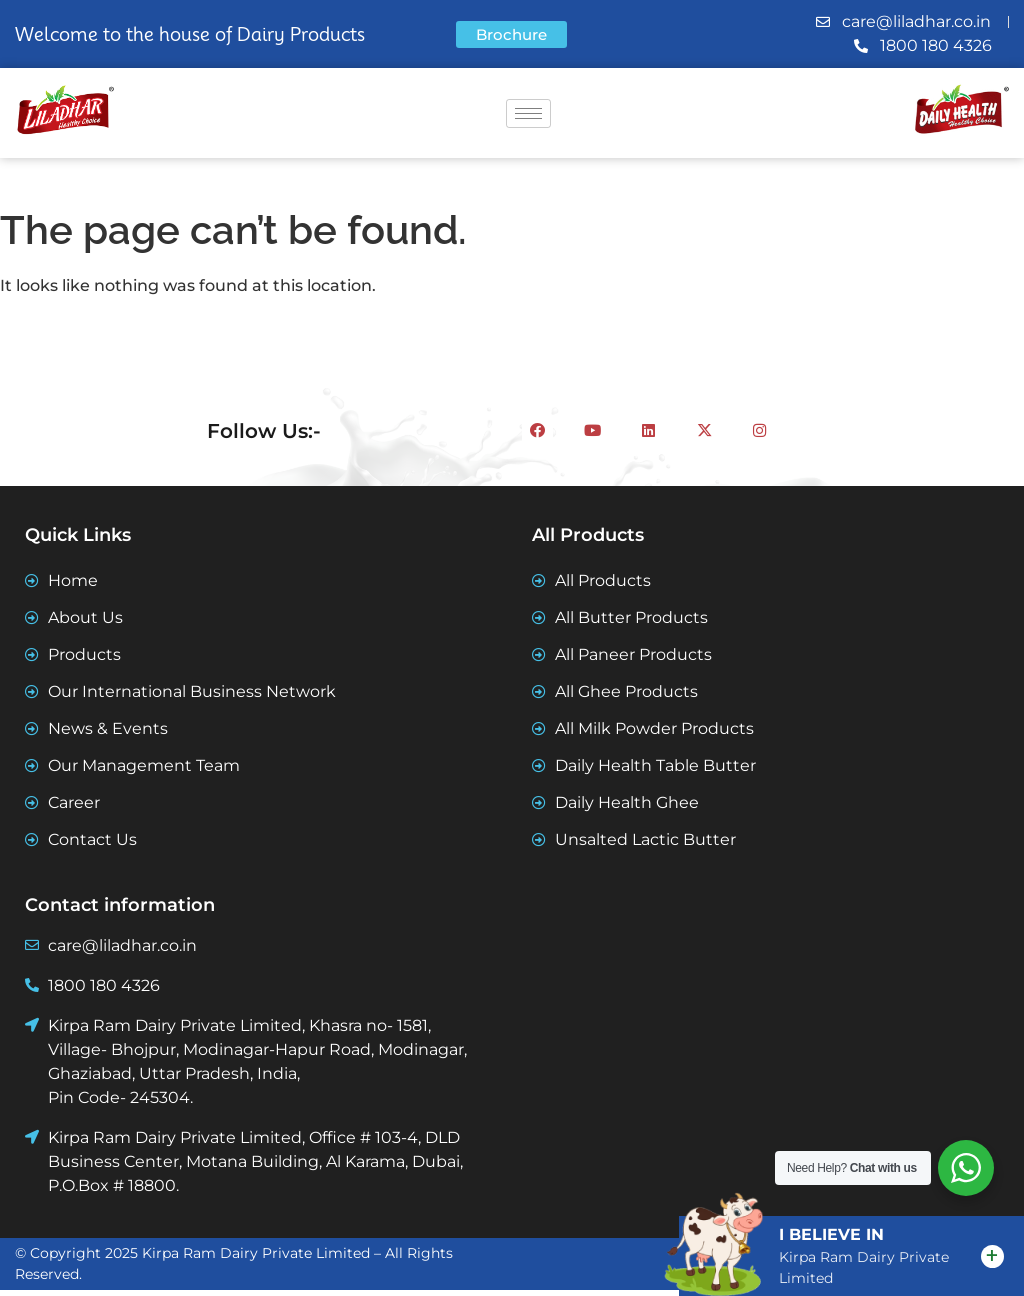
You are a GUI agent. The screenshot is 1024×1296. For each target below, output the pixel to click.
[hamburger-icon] (528, 113)
